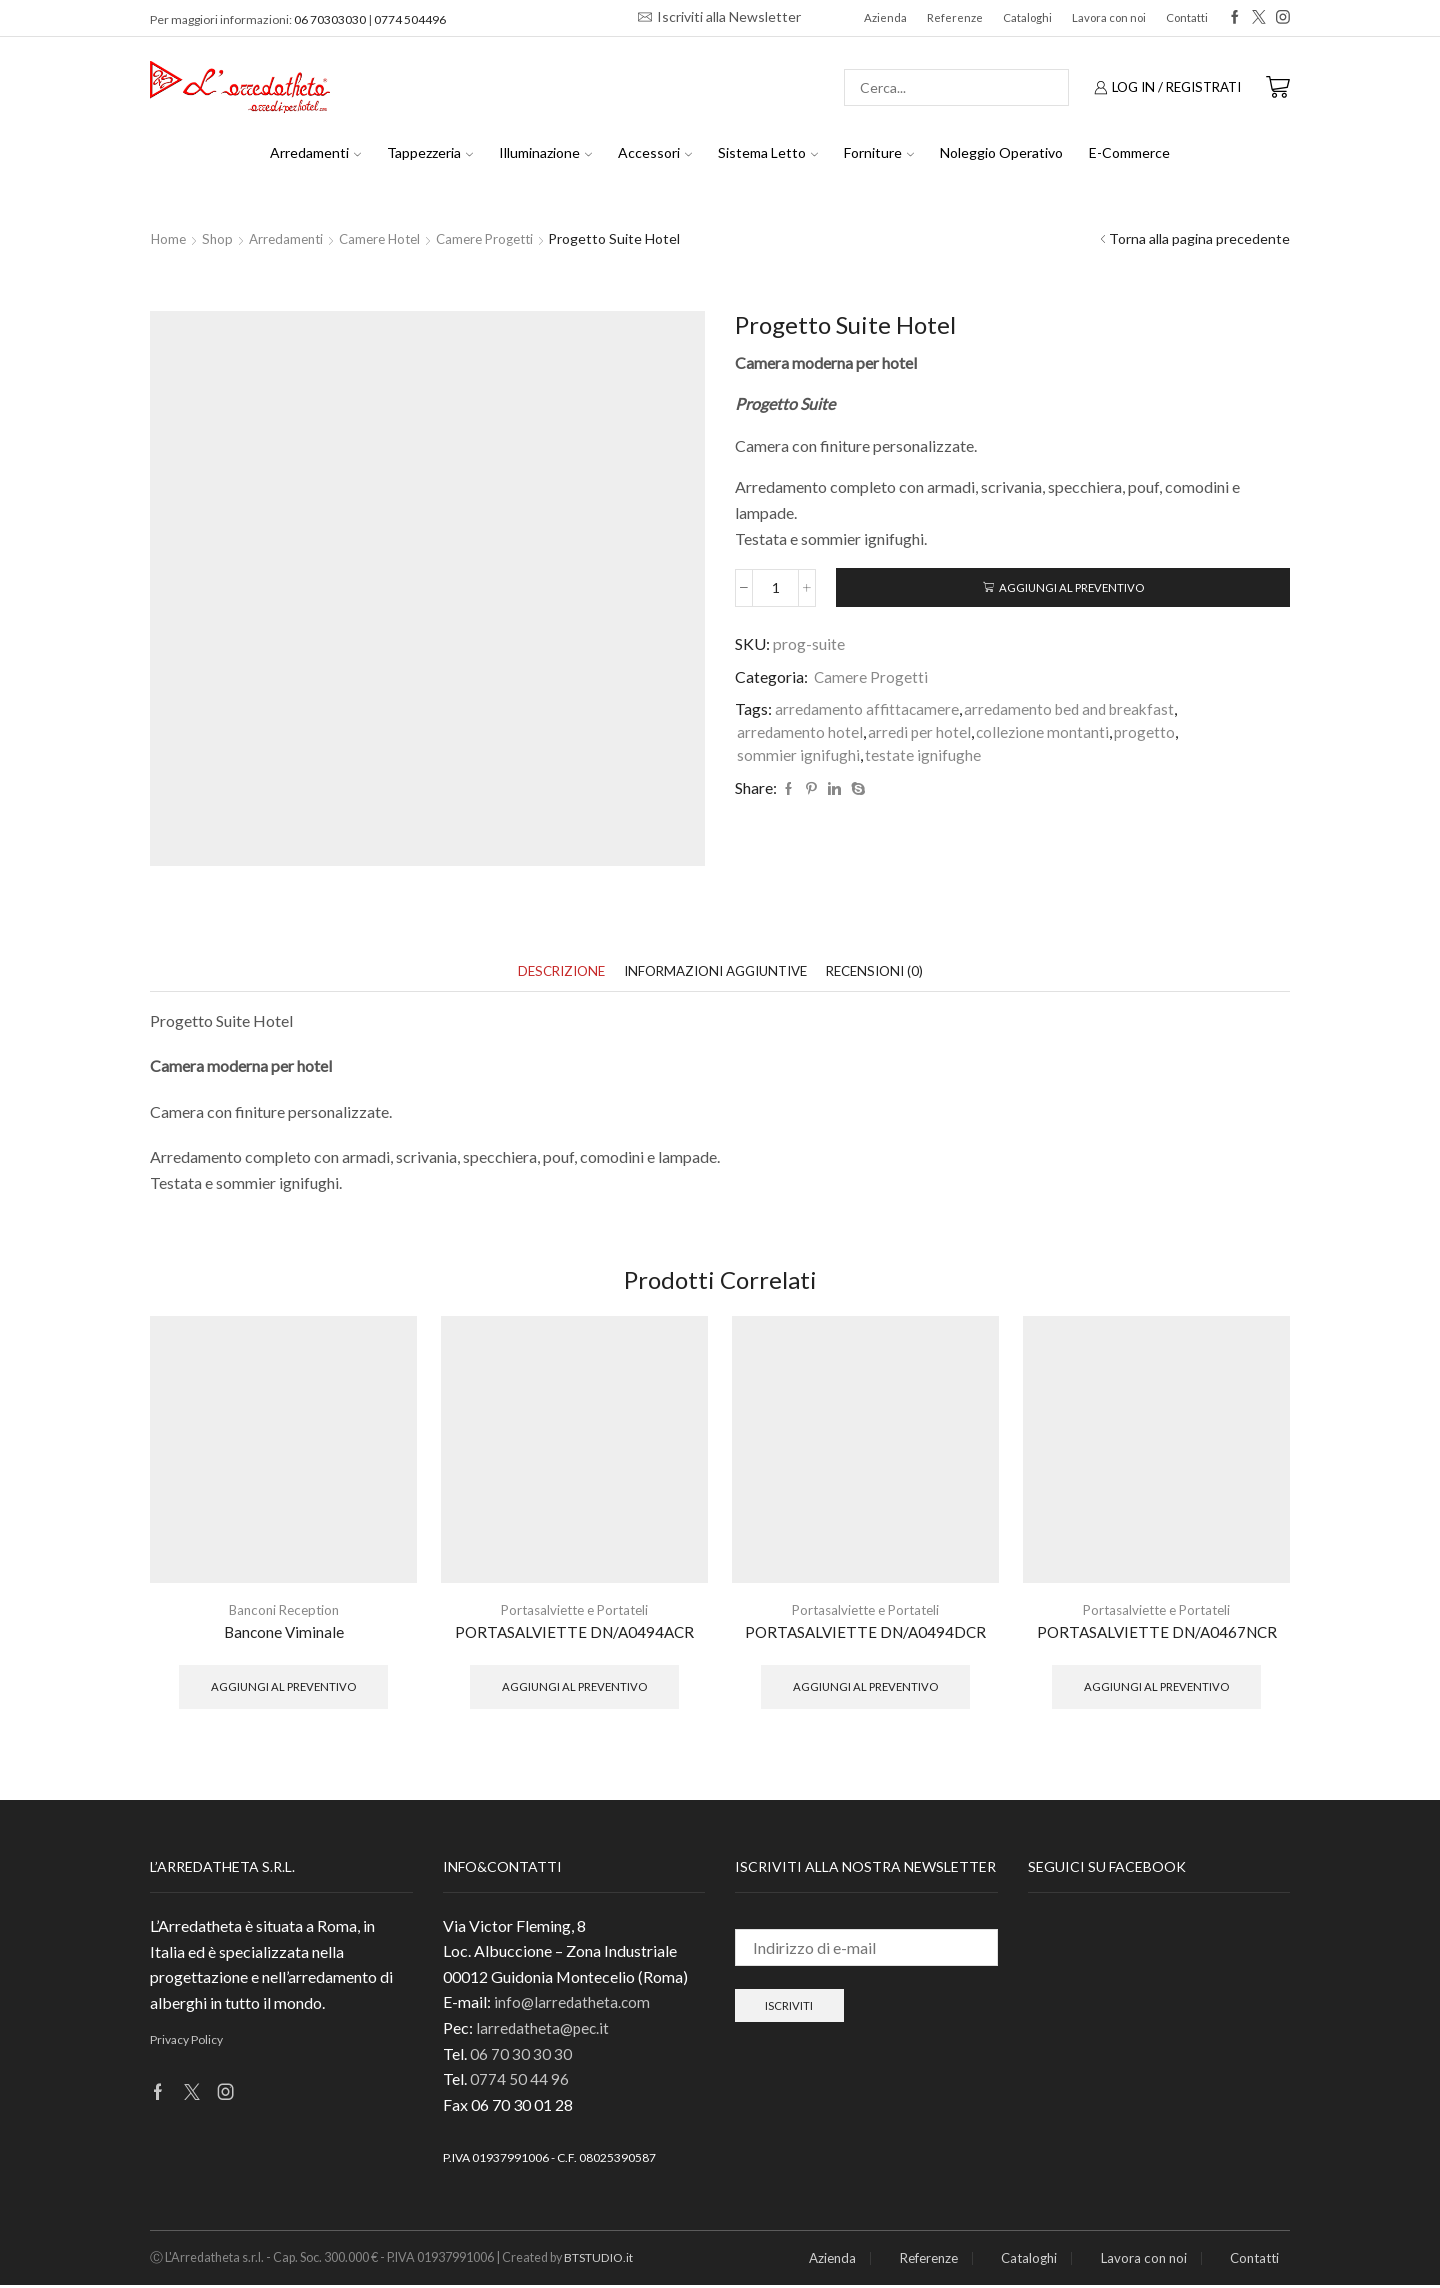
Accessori (655, 152)
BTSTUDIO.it (601, 2260)
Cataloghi (1027, 17)
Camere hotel (390, 238)
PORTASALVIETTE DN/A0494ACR (575, 1633)
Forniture (879, 152)
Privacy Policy (186, 2043)
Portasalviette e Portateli (574, 1611)
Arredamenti (315, 152)
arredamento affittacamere (868, 710)
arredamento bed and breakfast (1075, 710)
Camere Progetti (502, 238)
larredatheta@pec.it (544, 2030)
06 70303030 (330, 19)
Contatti (1187, 17)
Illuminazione (545, 152)
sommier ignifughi (798, 756)
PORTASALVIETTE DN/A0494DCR (865, 1633)
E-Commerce (1129, 152)
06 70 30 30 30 (521, 2056)
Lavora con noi (1109, 17)
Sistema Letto (768, 152)
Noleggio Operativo (1001, 152)
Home (169, 238)
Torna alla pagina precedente (1199, 238)
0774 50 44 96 (519, 2081)
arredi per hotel (921, 733)
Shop (220, 238)
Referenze (955, 17)
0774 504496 (410, 19)
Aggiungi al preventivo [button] (283, 1688)
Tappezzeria (430, 152)
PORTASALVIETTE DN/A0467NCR (1157, 1633)
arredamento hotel (800, 733)
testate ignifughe (923, 756)
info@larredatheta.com (573, 2005)
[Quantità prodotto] (775, 589)
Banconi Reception (284, 1611)
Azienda (885, 17)
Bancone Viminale (283, 1633)
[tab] (550, 972)
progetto (1150, 733)
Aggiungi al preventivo (1071, 588)
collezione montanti (1046, 733)
